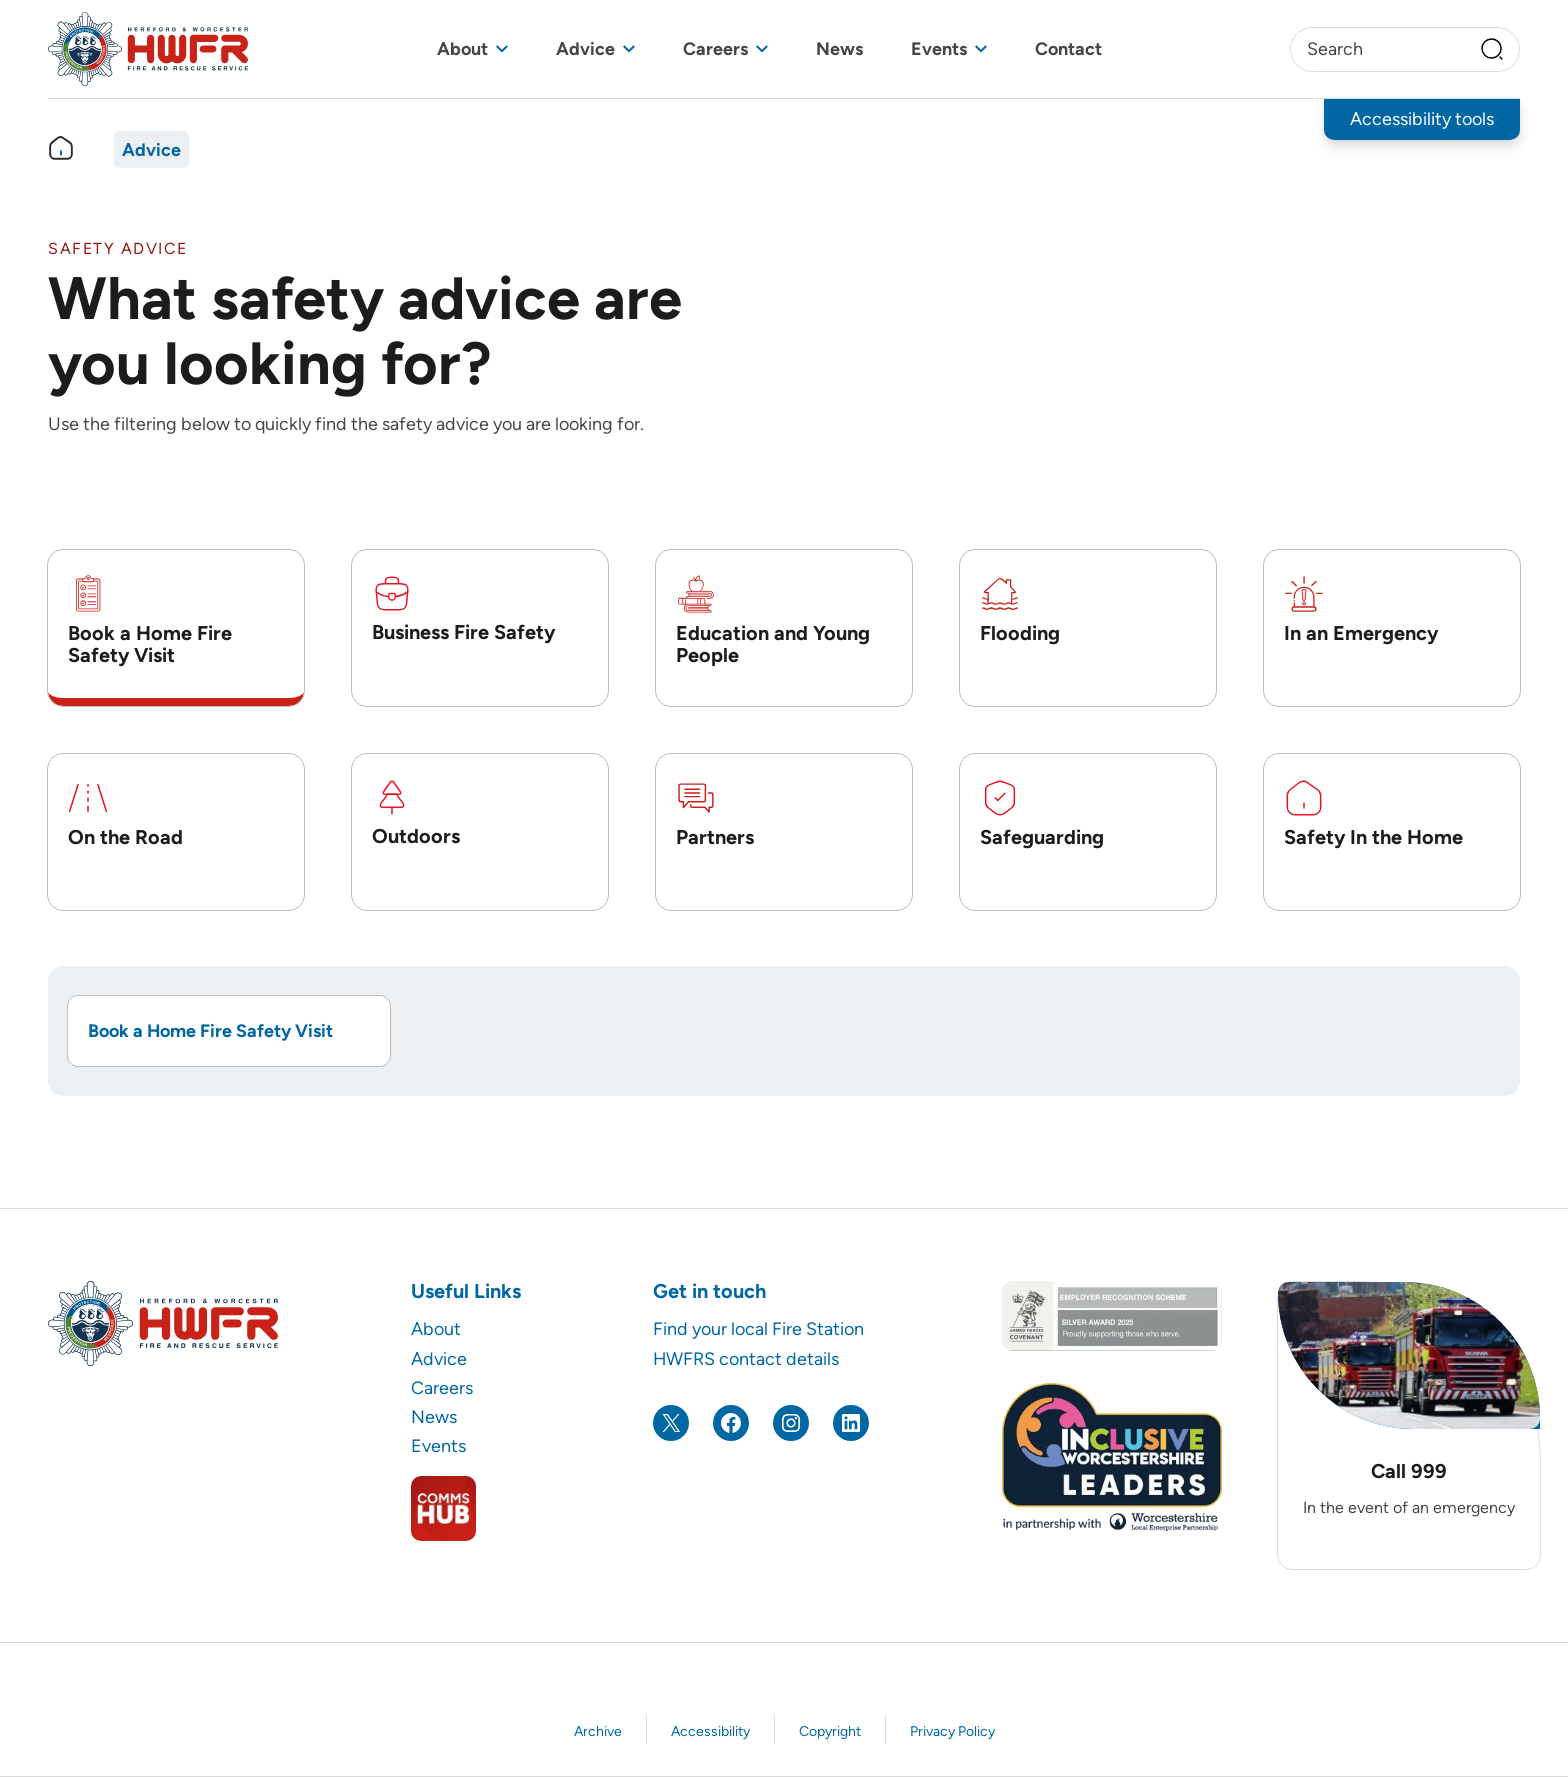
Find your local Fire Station (758, 1328)
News (839, 48)
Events (939, 48)
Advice (585, 48)
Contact (1068, 48)
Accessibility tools (1422, 118)
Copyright (830, 1731)
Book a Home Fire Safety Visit (210, 1030)
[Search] (1492, 49)
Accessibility (710, 1731)
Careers (715, 48)
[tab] (176, 628)
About (462, 48)
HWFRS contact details (746, 1358)
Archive (598, 1731)
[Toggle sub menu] (502, 49)
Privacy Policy (952, 1731)
